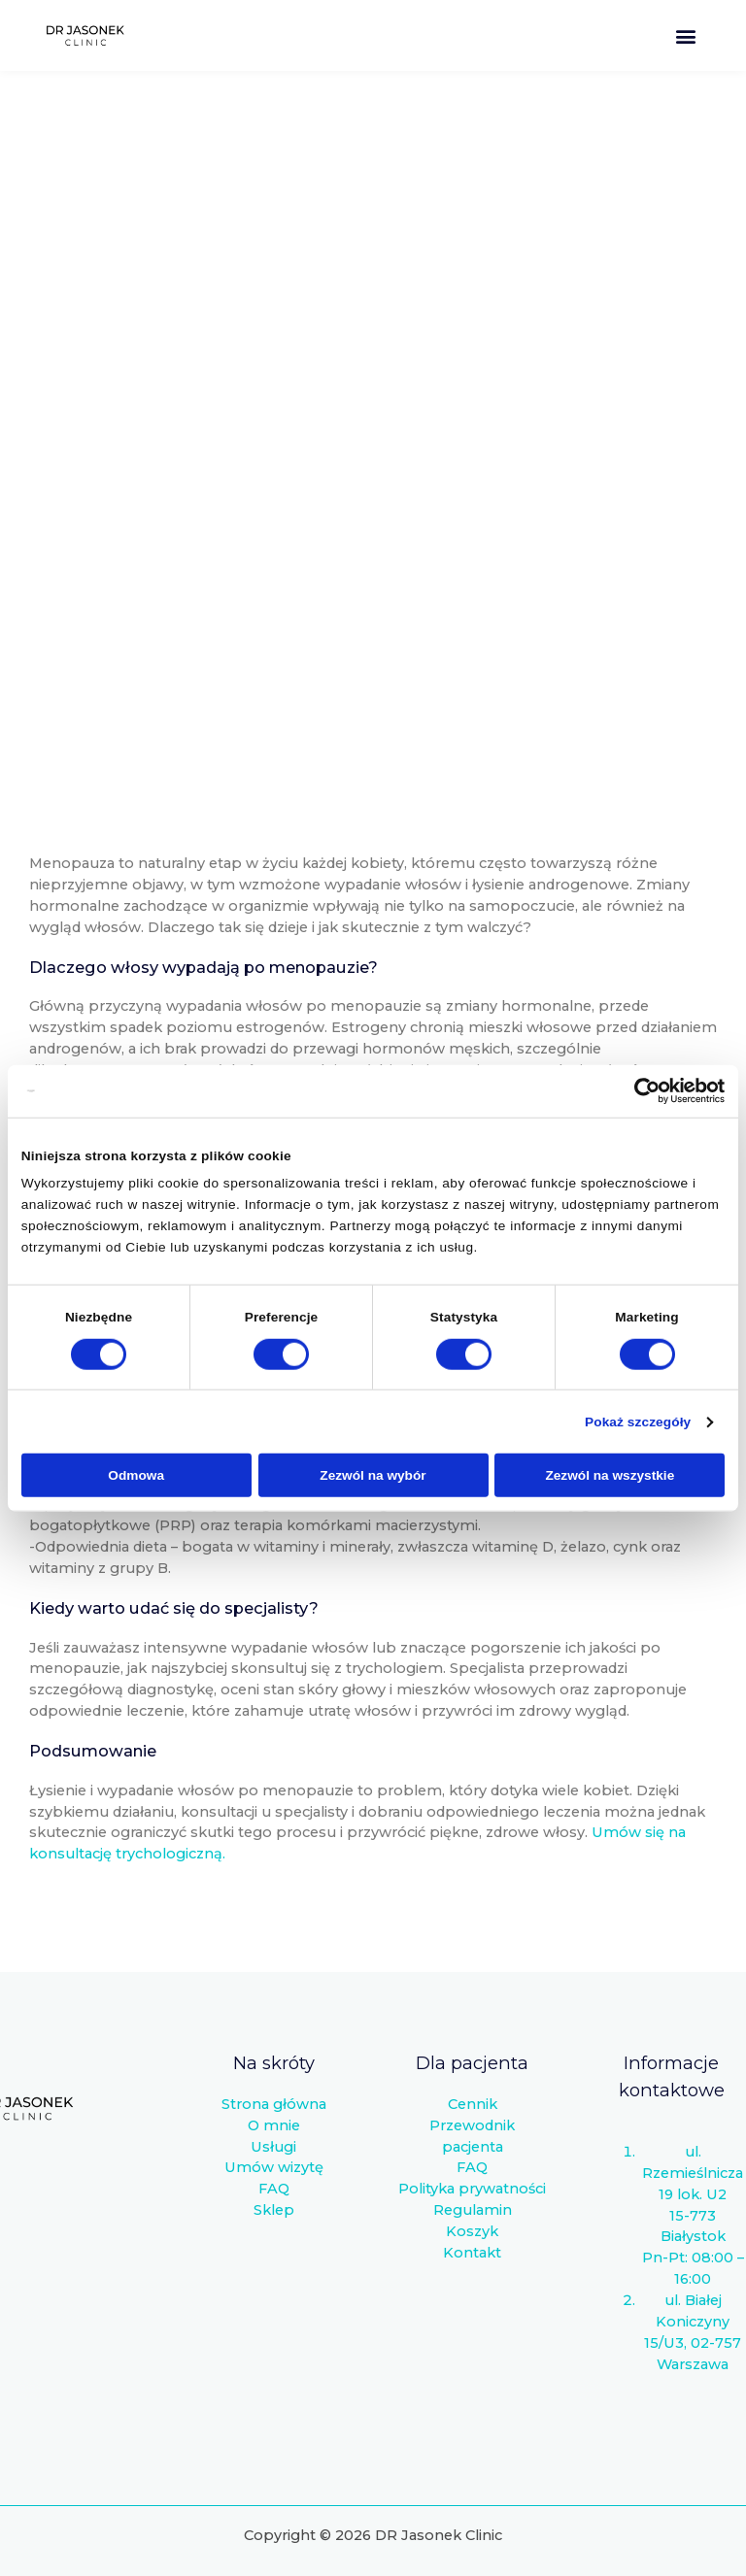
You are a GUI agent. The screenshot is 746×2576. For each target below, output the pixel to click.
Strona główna (273, 2104)
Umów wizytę (273, 2167)
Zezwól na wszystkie (609, 1475)
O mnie (274, 2125)
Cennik (472, 2104)
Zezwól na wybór (372, 1475)
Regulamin (472, 2210)
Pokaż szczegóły (638, 1422)
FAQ (273, 2188)
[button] (686, 35)
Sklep (274, 2210)
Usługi (273, 2147)
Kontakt (472, 2252)
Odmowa (136, 1475)
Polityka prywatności (472, 2188)
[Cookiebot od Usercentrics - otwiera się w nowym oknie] (640, 1091)
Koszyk (472, 2231)
